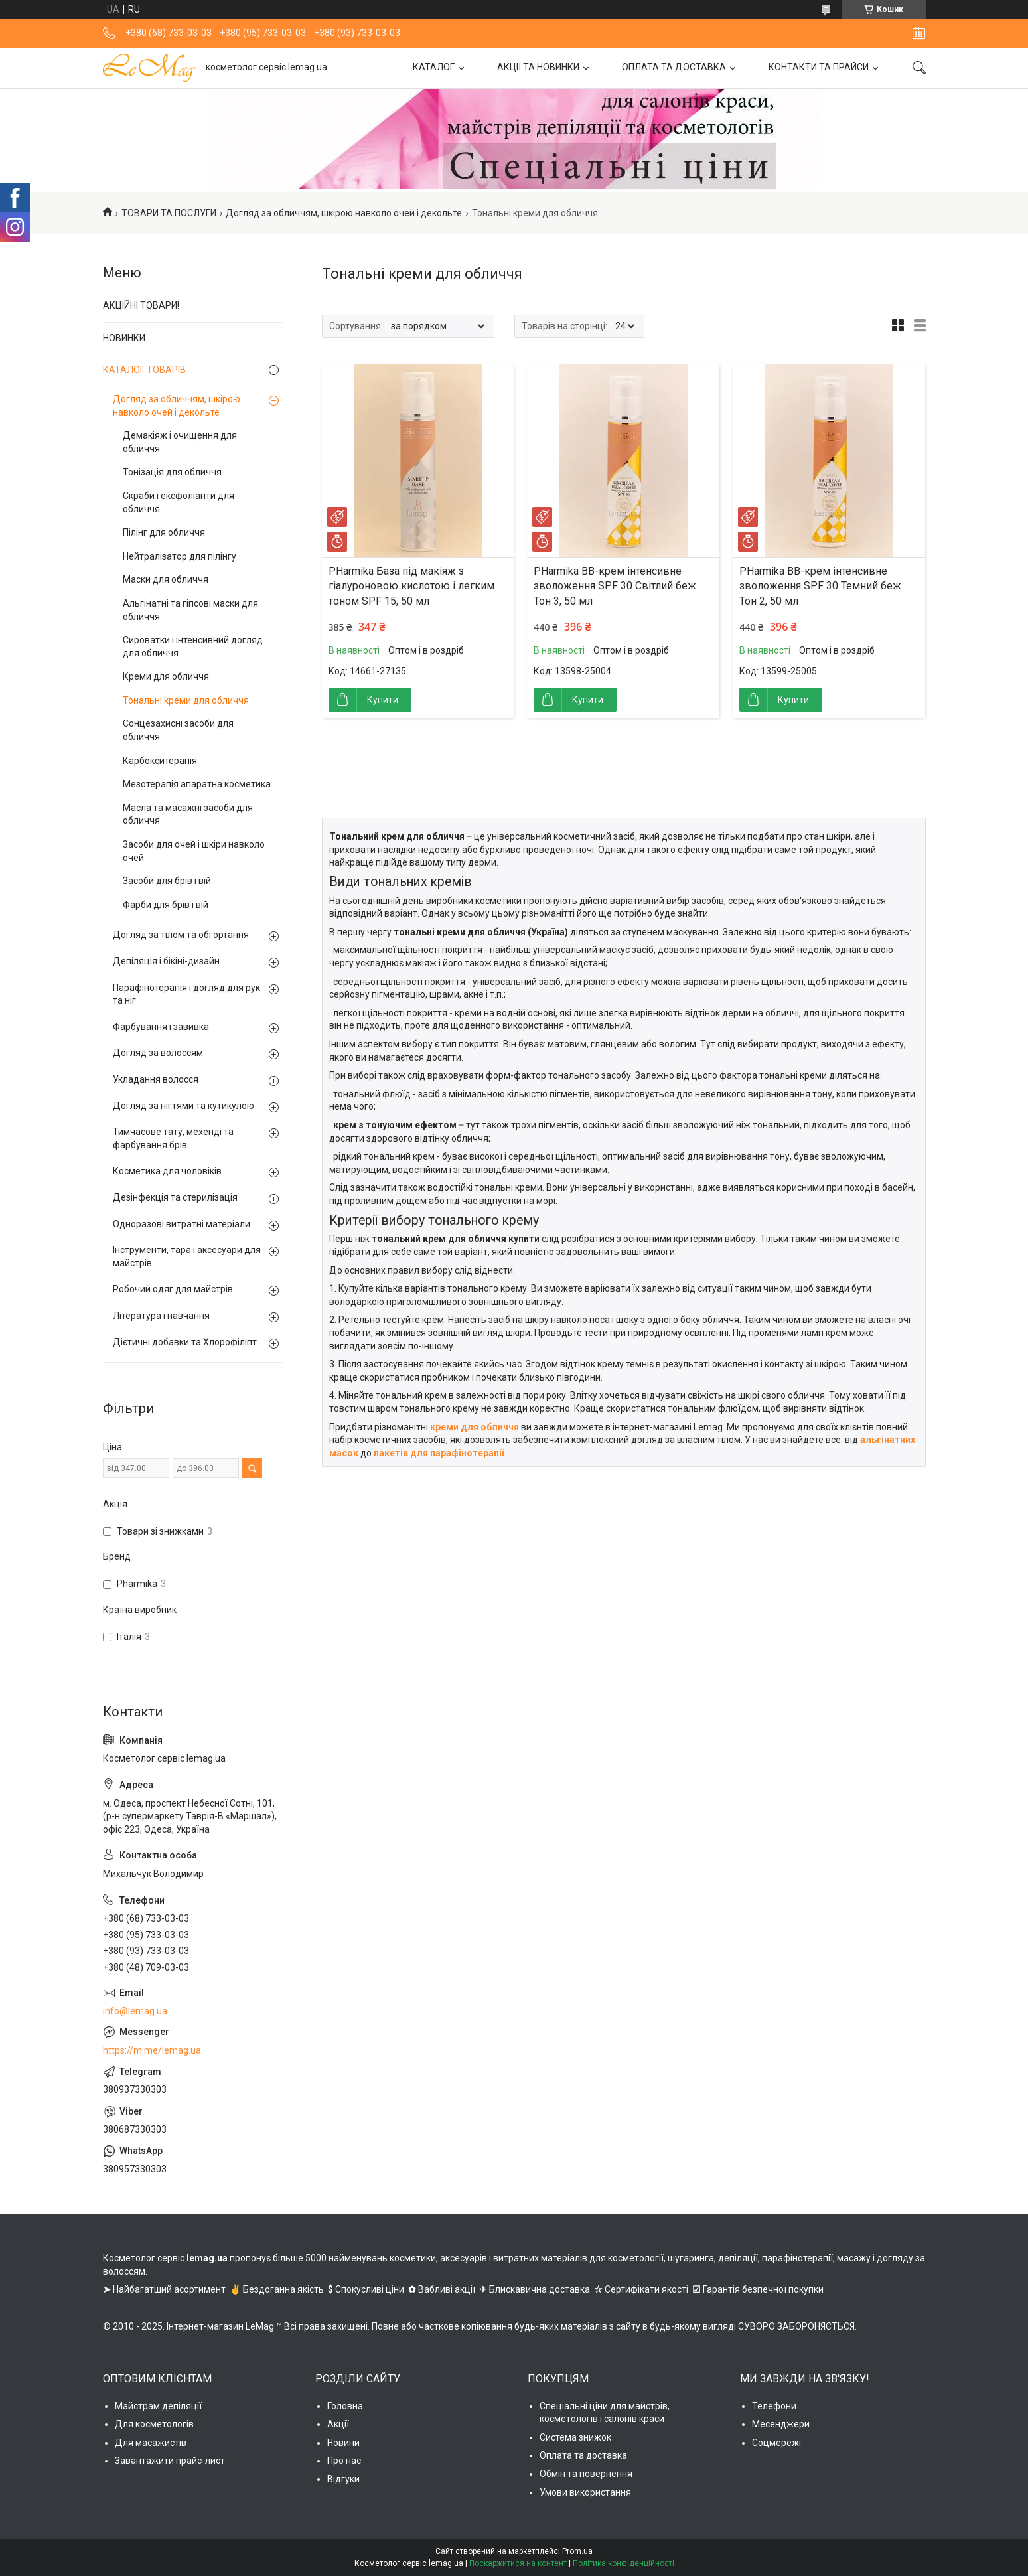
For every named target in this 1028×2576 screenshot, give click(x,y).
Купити (382, 699)
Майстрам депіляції (158, 2406)
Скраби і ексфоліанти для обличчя (178, 502)
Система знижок (575, 2437)
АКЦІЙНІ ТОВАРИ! (141, 305)
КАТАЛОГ (434, 67)
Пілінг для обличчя (164, 532)
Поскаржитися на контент (518, 2563)
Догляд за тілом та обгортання (181, 934)
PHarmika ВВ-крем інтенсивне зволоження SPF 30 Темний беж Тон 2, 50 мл (820, 586)
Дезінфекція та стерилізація (175, 1197)
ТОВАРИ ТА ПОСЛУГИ (168, 213)
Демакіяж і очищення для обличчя (180, 442)
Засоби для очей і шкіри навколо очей (194, 851)
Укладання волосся (155, 1079)
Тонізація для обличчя (172, 472)
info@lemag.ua (135, 2011)
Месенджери (781, 2424)
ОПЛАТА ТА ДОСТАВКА (674, 67)
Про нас (344, 2460)
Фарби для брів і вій (165, 904)
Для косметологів (154, 2424)
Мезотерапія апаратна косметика (197, 784)
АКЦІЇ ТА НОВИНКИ (538, 67)
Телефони (774, 2406)
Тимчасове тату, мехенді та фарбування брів (173, 1138)
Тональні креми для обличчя (186, 700)
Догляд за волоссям (158, 1052)
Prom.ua (577, 2551)
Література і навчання (161, 1315)
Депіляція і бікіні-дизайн (166, 961)
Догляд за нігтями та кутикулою (183, 1105)
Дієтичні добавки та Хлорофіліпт (185, 1342)
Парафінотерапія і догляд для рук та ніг (186, 994)
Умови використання (585, 2492)
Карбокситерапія (160, 760)
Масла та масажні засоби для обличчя (188, 814)
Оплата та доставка (583, 2455)
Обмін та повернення (586, 2473)
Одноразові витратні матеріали (181, 1224)
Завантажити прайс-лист (170, 2460)
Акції (338, 2424)
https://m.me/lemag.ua (152, 2050)
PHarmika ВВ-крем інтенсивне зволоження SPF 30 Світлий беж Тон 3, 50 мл (615, 586)
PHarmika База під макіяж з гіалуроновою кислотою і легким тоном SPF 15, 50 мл (411, 586)
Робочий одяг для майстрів (173, 1289)
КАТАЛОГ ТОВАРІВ (144, 369)
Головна (345, 2406)
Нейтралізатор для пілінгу (179, 556)
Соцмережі (776, 2442)
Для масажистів (150, 2442)
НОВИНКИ (124, 338)
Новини (343, 2442)
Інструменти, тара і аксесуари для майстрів (187, 1256)
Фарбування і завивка (161, 1027)
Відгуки (343, 2479)
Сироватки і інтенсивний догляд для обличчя (193, 646)
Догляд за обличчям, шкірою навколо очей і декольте (344, 213)
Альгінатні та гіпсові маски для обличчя (190, 610)
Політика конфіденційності (623, 2563)
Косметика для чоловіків (167, 1171)
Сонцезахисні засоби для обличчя (178, 730)
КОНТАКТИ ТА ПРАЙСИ (819, 67)
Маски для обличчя (165, 579)
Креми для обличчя (166, 676)
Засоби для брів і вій (167, 880)
